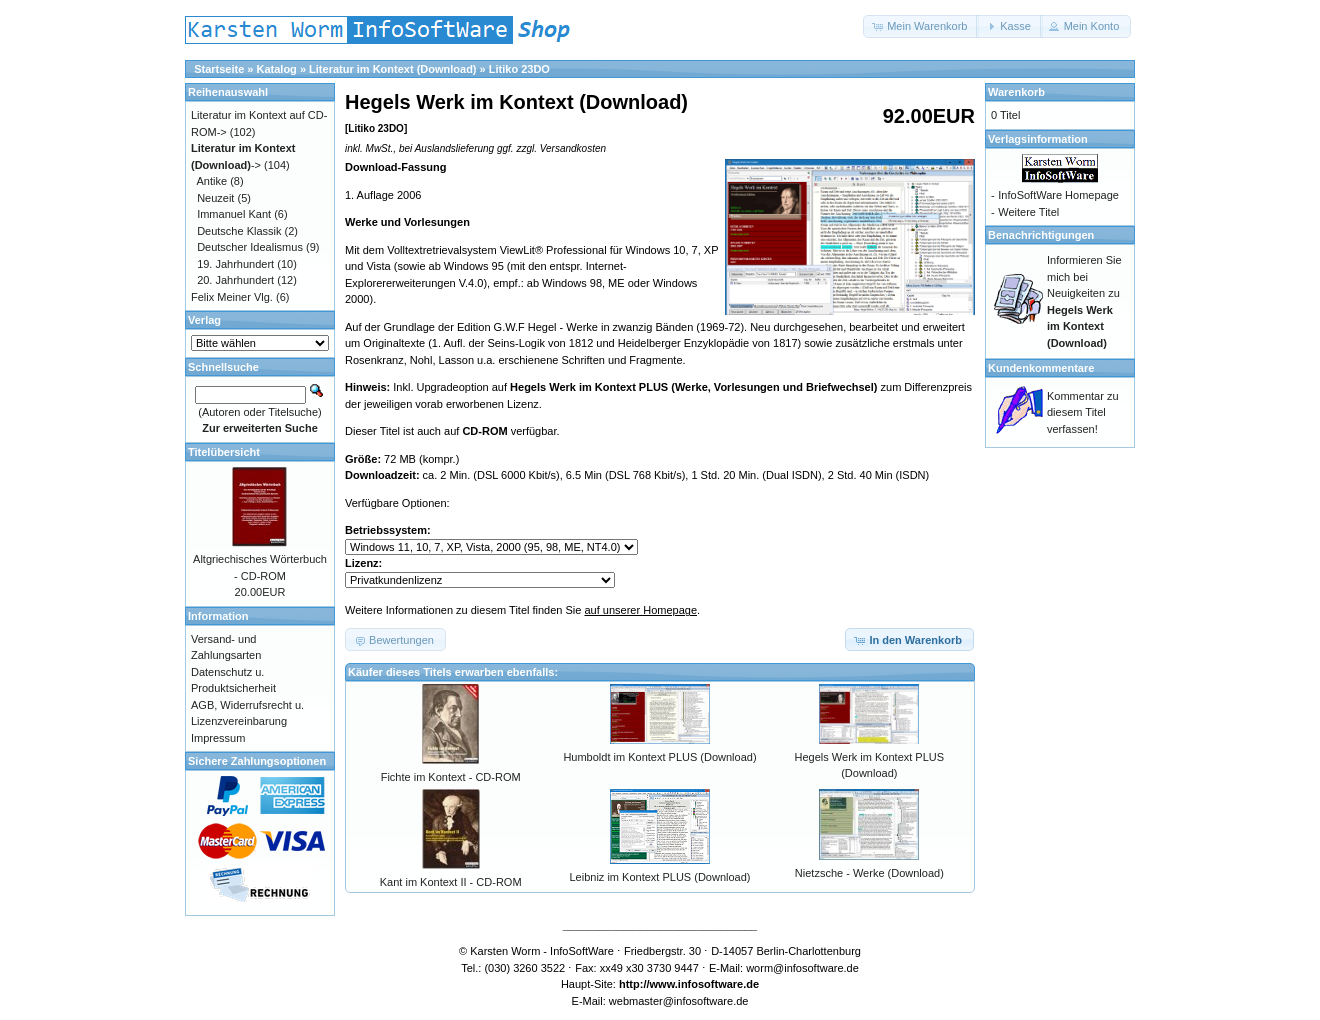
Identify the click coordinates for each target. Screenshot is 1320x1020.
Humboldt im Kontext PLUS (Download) (659, 757)
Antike (212, 181)
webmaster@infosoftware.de (679, 1001)
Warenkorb (1016, 92)
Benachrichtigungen (1041, 235)
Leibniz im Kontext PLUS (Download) (660, 877)
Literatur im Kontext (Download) (392, 69)
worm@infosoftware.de (802, 968)
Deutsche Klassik (239, 231)
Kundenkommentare (1041, 368)
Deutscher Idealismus (250, 247)
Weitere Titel (1028, 212)
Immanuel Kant (234, 214)
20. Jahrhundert (235, 280)
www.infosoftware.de (705, 984)
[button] (921, 26)
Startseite (219, 69)
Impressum (218, 738)
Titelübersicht (224, 452)
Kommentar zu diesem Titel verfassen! (1083, 412)
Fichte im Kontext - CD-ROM (451, 777)
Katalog (277, 69)
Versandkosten (573, 148)
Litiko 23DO (519, 69)
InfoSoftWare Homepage (1058, 195)
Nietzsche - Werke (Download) (869, 873)
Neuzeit (215, 198)
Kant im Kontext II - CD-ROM (451, 882)
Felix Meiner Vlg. (232, 297)
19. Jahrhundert (235, 264)
